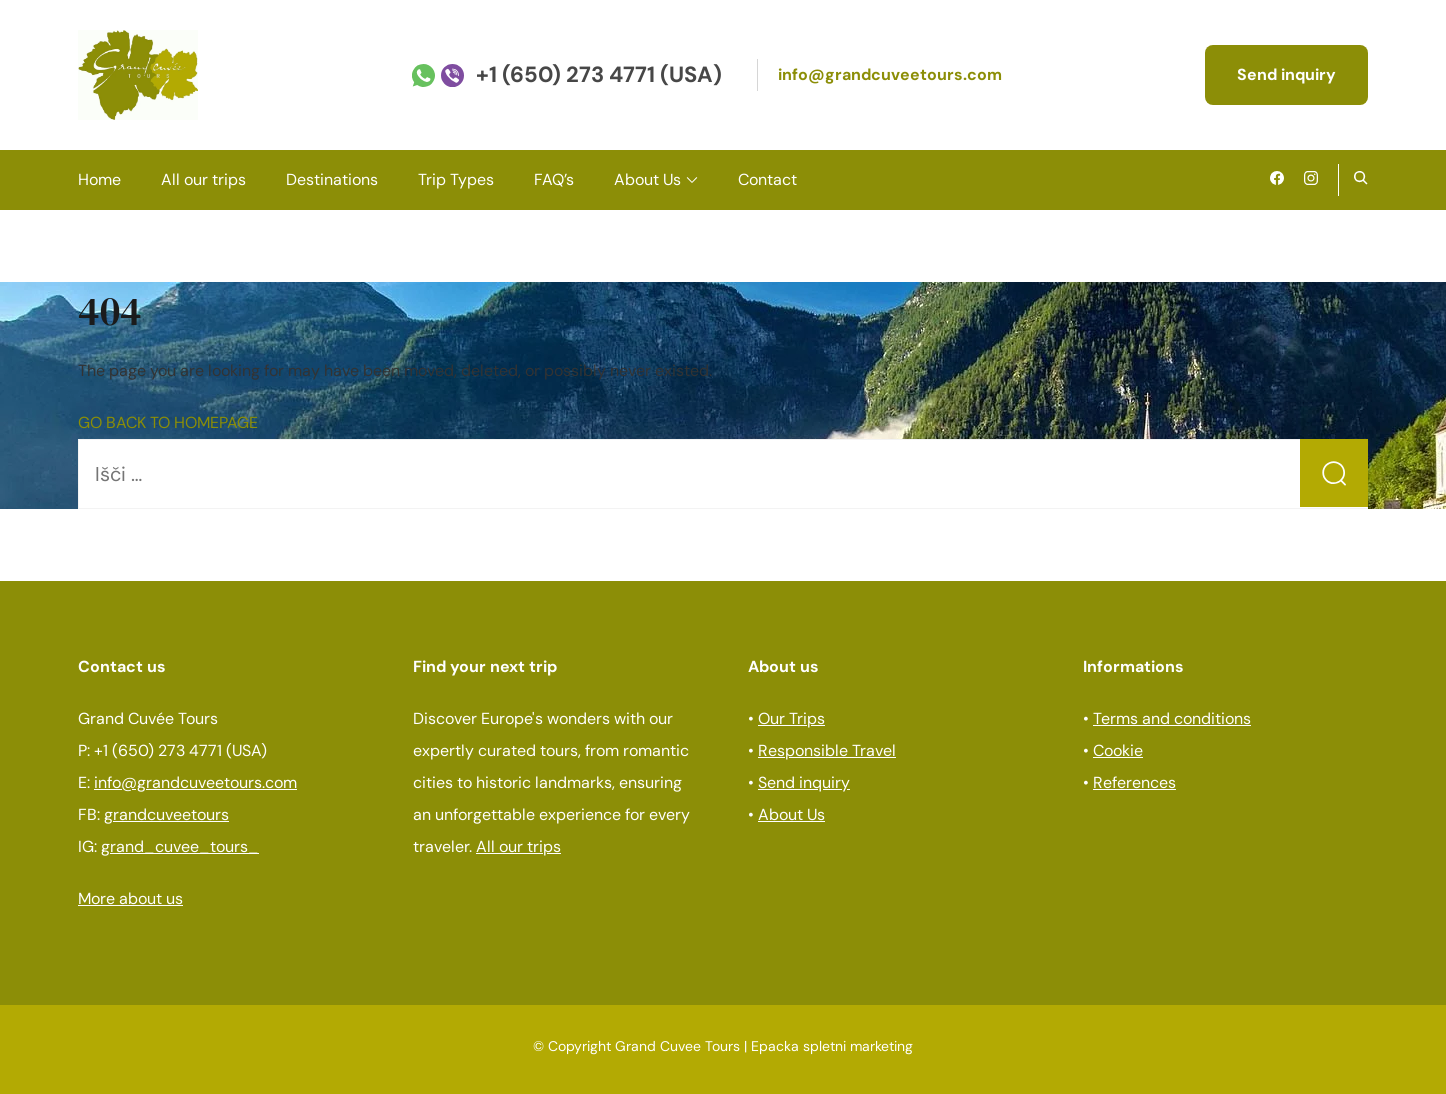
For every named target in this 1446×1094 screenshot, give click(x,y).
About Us (647, 179)
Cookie (1118, 750)
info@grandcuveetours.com (890, 74)
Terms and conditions (1172, 718)
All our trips (203, 179)
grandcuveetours (166, 814)
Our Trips (791, 718)
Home (99, 179)
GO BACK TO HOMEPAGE (168, 422)
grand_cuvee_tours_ (180, 846)
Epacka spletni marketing (832, 1046)
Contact (767, 179)
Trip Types (456, 179)
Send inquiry (1286, 74)
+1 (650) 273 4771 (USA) (599, 74)
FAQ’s (554, 179)
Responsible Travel (827, 750)
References (1134, 782)
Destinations (332, 179)
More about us (130, 898)
